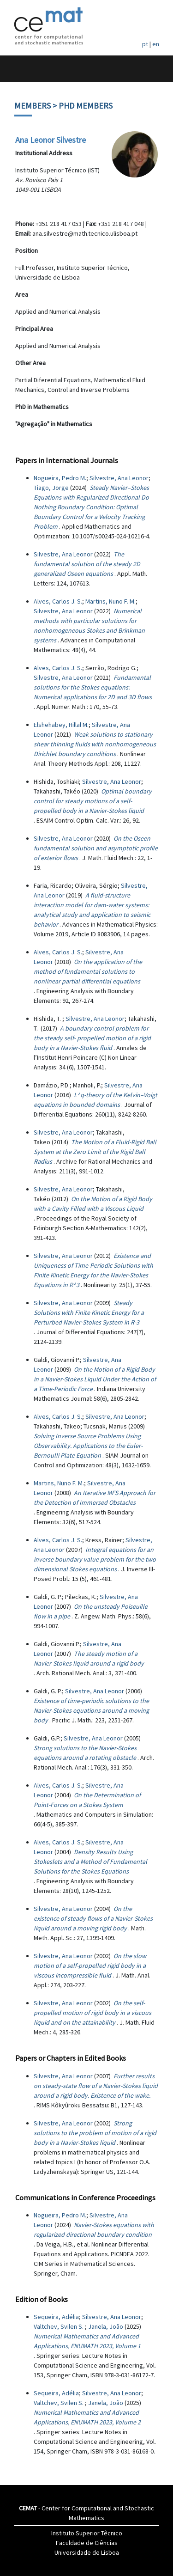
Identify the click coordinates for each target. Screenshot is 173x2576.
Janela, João (105, 2326)
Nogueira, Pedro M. (60, 478)
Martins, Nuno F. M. (110, 601)
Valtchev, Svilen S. (59, 2326)
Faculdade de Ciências (87, 2543)
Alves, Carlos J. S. (58, 601)
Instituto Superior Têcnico (86, 2533)
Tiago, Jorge (51, 487)
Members (32, 105)
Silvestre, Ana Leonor (119, 478)
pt (145, 44)
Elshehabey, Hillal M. (61, 724)
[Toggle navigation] (16, 69)
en (155, 44)
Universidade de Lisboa (86, 2552)
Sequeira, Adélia (56, 2317)
